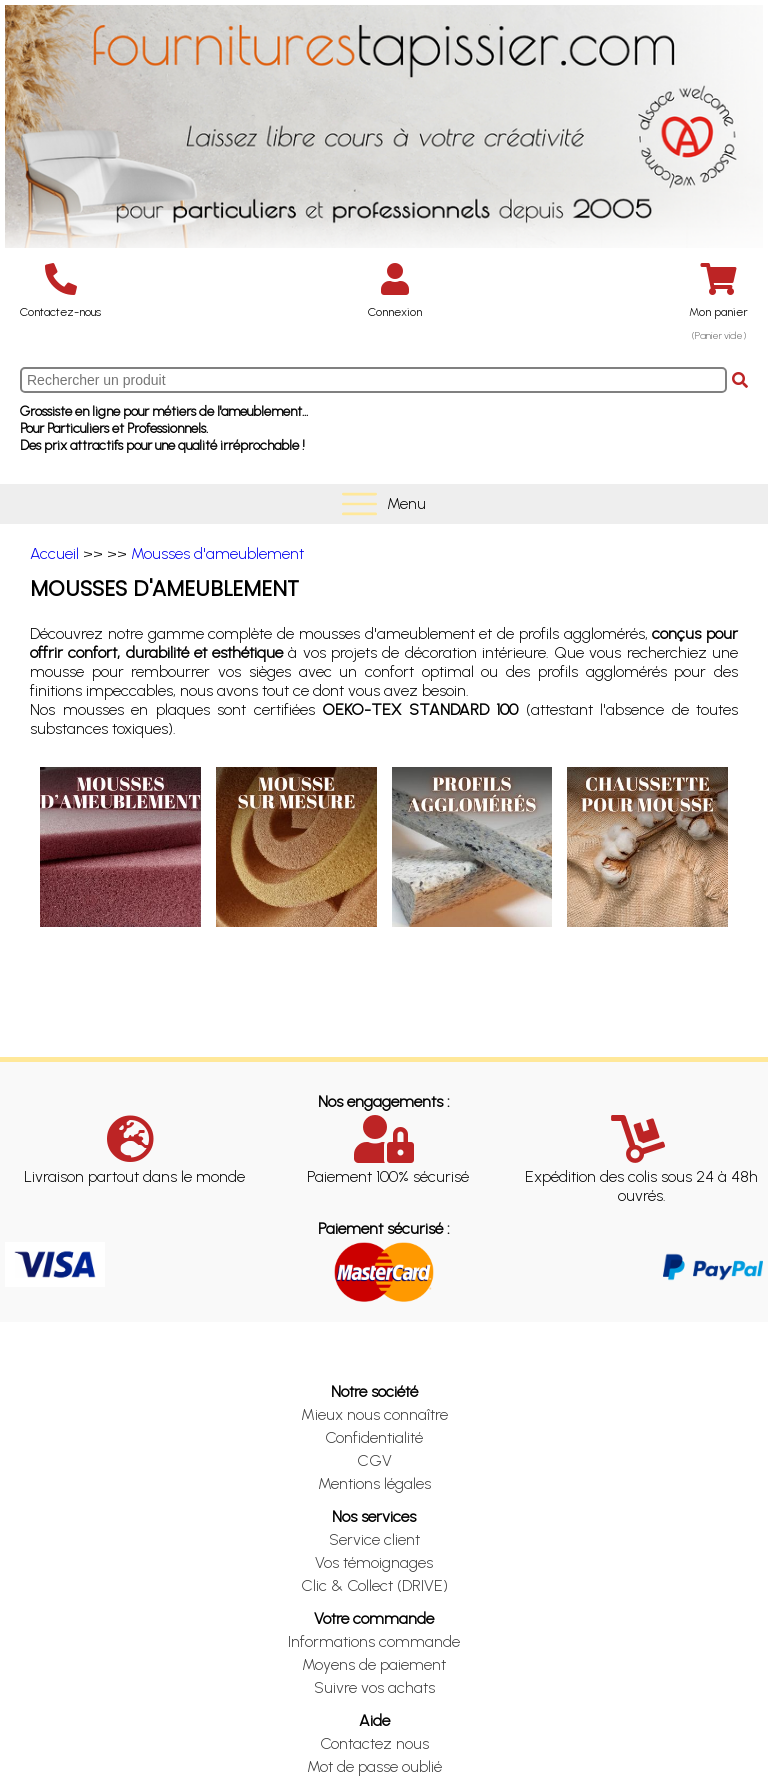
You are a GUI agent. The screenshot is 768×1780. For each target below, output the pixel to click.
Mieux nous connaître (374, 1414)
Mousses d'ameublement (217, 553)
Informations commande (374, 1641)
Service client (374, 1539)
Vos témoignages (374, 1562)
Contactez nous (374, 1743)
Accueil (54, 553)
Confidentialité (374, 1437)
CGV (374, 1460)
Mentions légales (374, 1483)
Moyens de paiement (374, 1664)
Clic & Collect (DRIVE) (374, 1585)
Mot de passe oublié (374, 1766)
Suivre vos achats (374, 1687)
